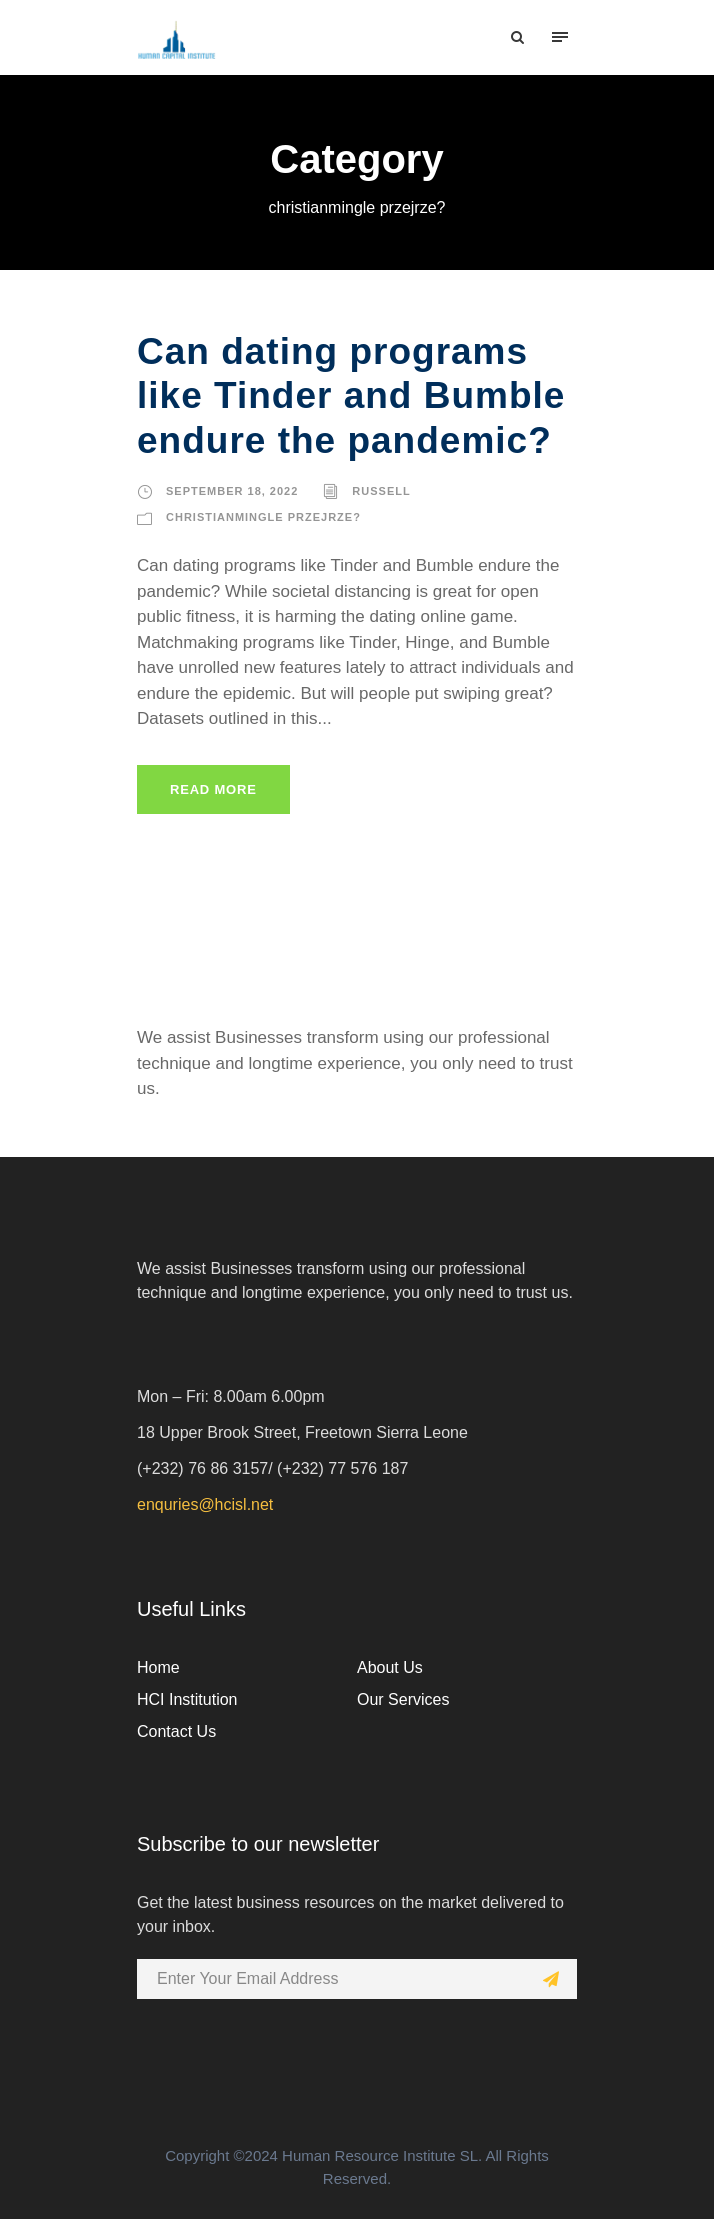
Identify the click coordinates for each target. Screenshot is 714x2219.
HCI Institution (187, 1699)
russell (381, 491)
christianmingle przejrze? (263, 517)
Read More (213, 789)
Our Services (403, 1699)
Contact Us (176, 1731)
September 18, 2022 (232, 491)
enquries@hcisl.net (205, 1504)
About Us (390, 1667)
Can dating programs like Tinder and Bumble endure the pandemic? (351, 396)
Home (158, 1667)
